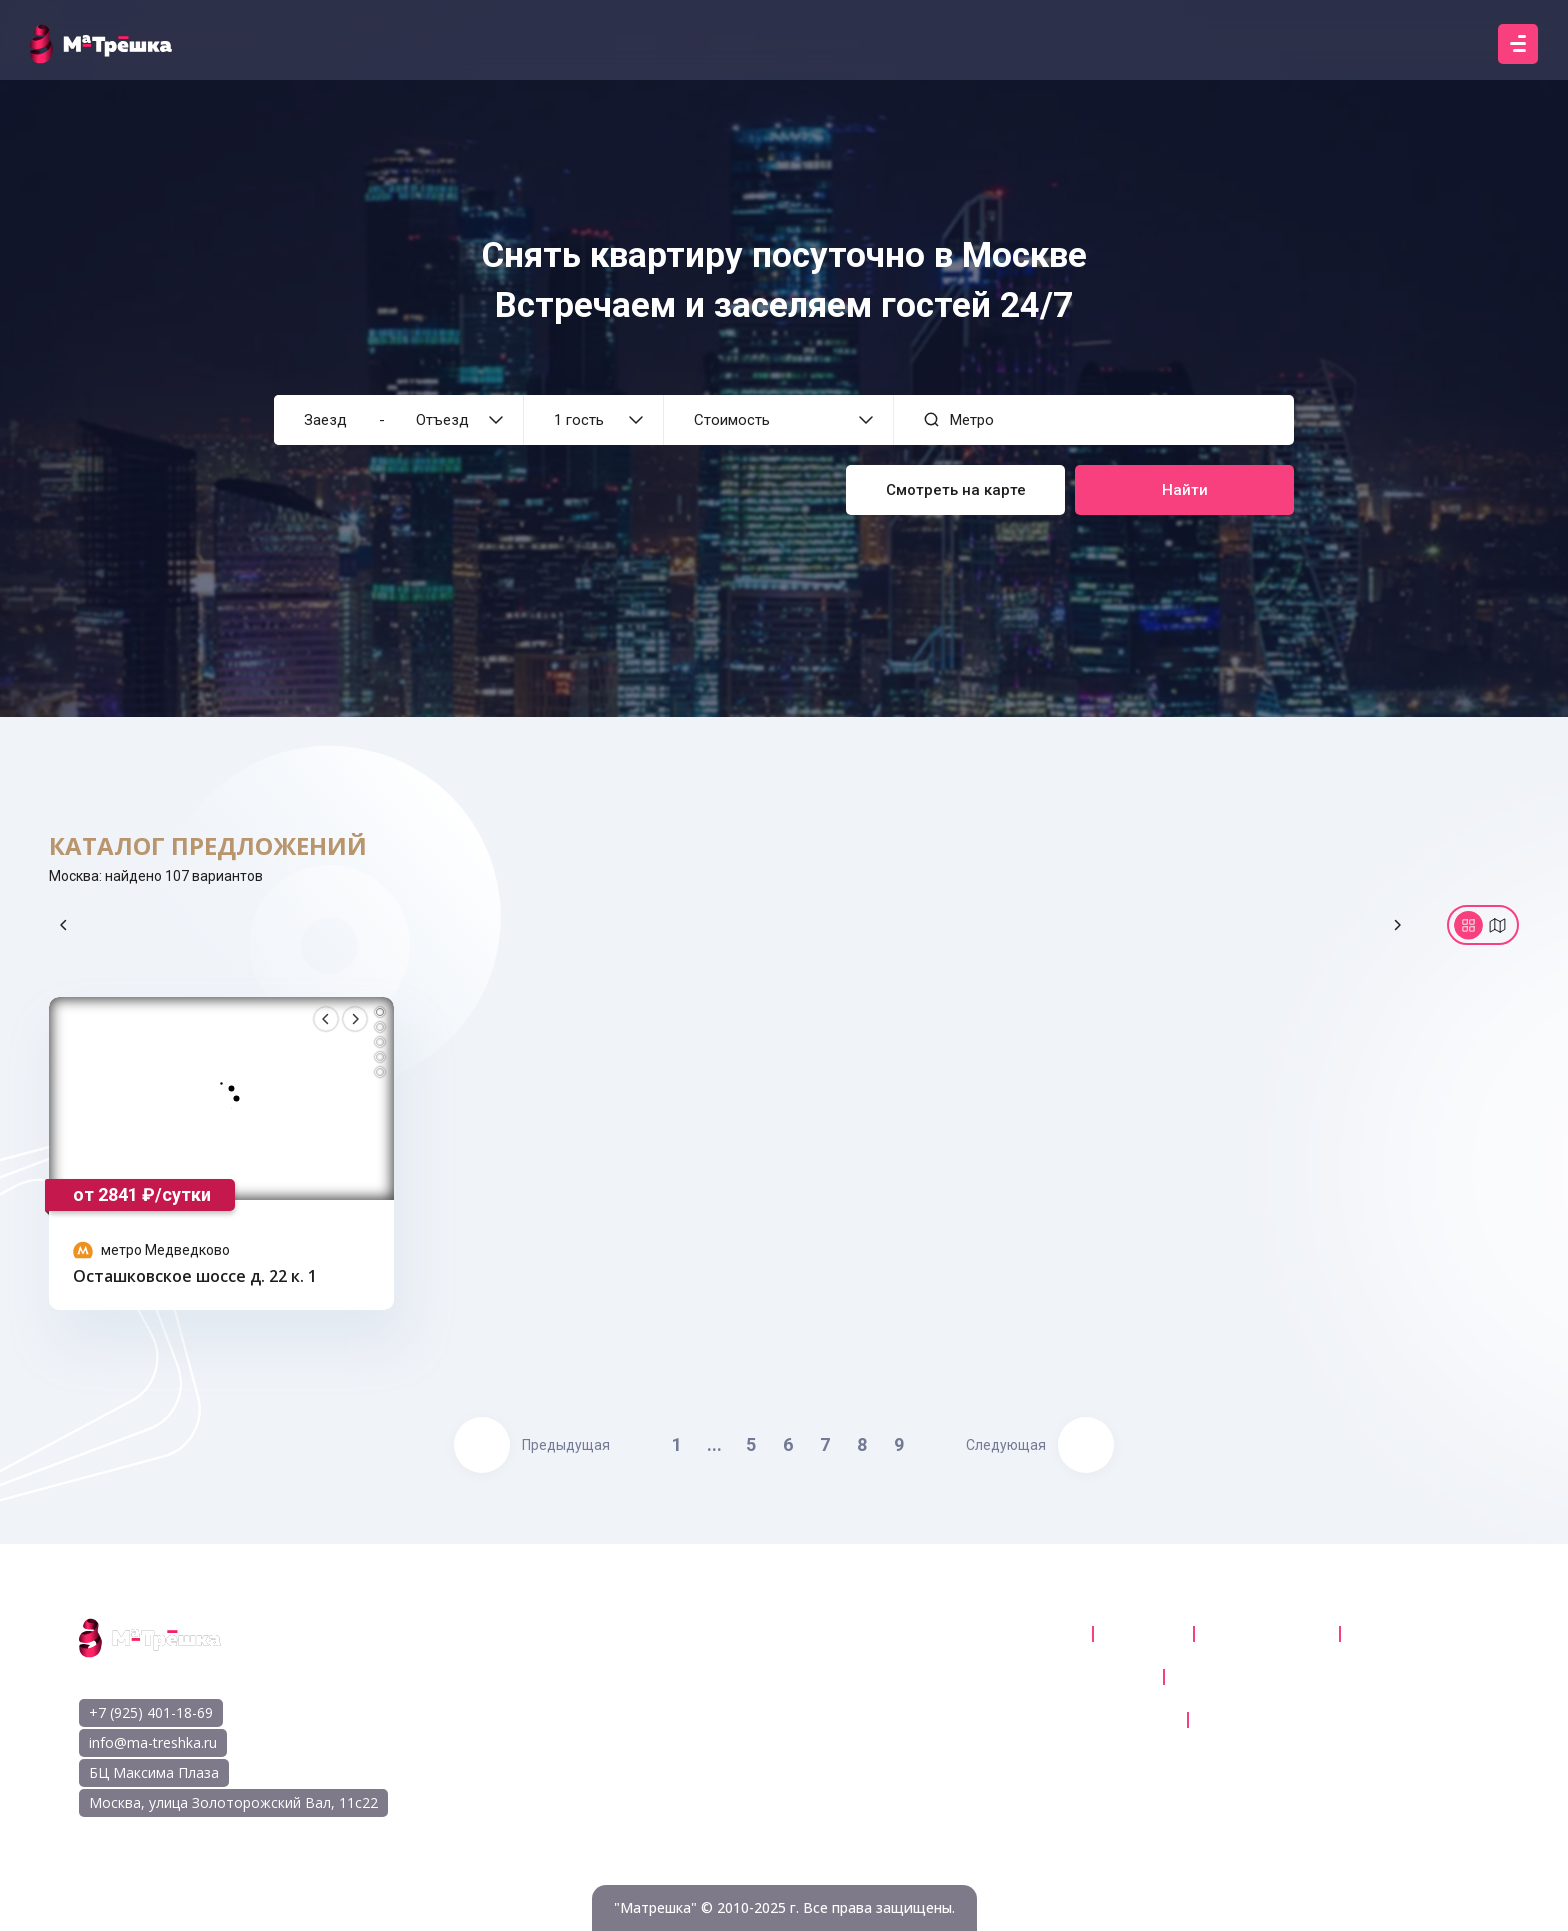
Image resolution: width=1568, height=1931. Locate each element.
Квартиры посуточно (995, 1634)
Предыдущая (532, 1445)
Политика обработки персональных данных (1336, 1677)
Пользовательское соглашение (1031, 1677)
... (714, 1444)
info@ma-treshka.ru (153, 1742)
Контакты (1393, 1634)
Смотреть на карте (956, 490)
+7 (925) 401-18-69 (151, 1712)
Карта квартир (1264, 1634)
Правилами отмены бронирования (1043, 1720)
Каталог (1141, 1634)
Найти (1185, 490)
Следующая (1040, 1445)
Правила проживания (1282, 1720)
